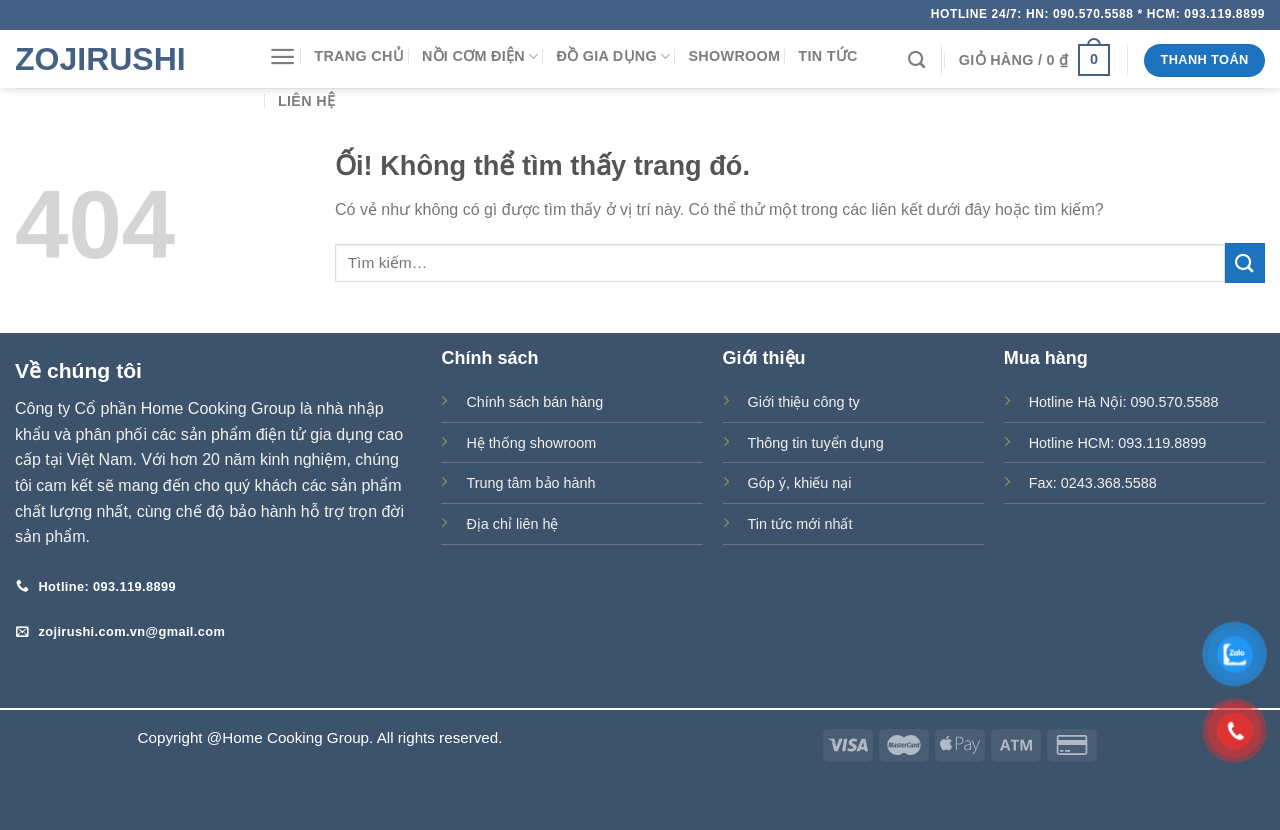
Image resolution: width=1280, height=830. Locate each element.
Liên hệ (306, 101)
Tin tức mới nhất (800, 524)
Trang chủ (359, 56)
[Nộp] (1245, 262)
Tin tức (827, 56)
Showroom (734, 56)
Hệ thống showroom (531, 443)
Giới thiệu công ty (804, 402)
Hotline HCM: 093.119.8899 (1118, 443)
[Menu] (282, 56)
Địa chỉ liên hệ (512, 524)
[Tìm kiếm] (916, 60)
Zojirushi (100, 59)
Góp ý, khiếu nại (800, 483)
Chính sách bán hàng (534, 402)
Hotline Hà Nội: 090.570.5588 (1124, 402)
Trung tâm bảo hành (530, 483)
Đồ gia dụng (613, 56)
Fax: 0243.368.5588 (1093, 483)
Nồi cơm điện (480, 56)
